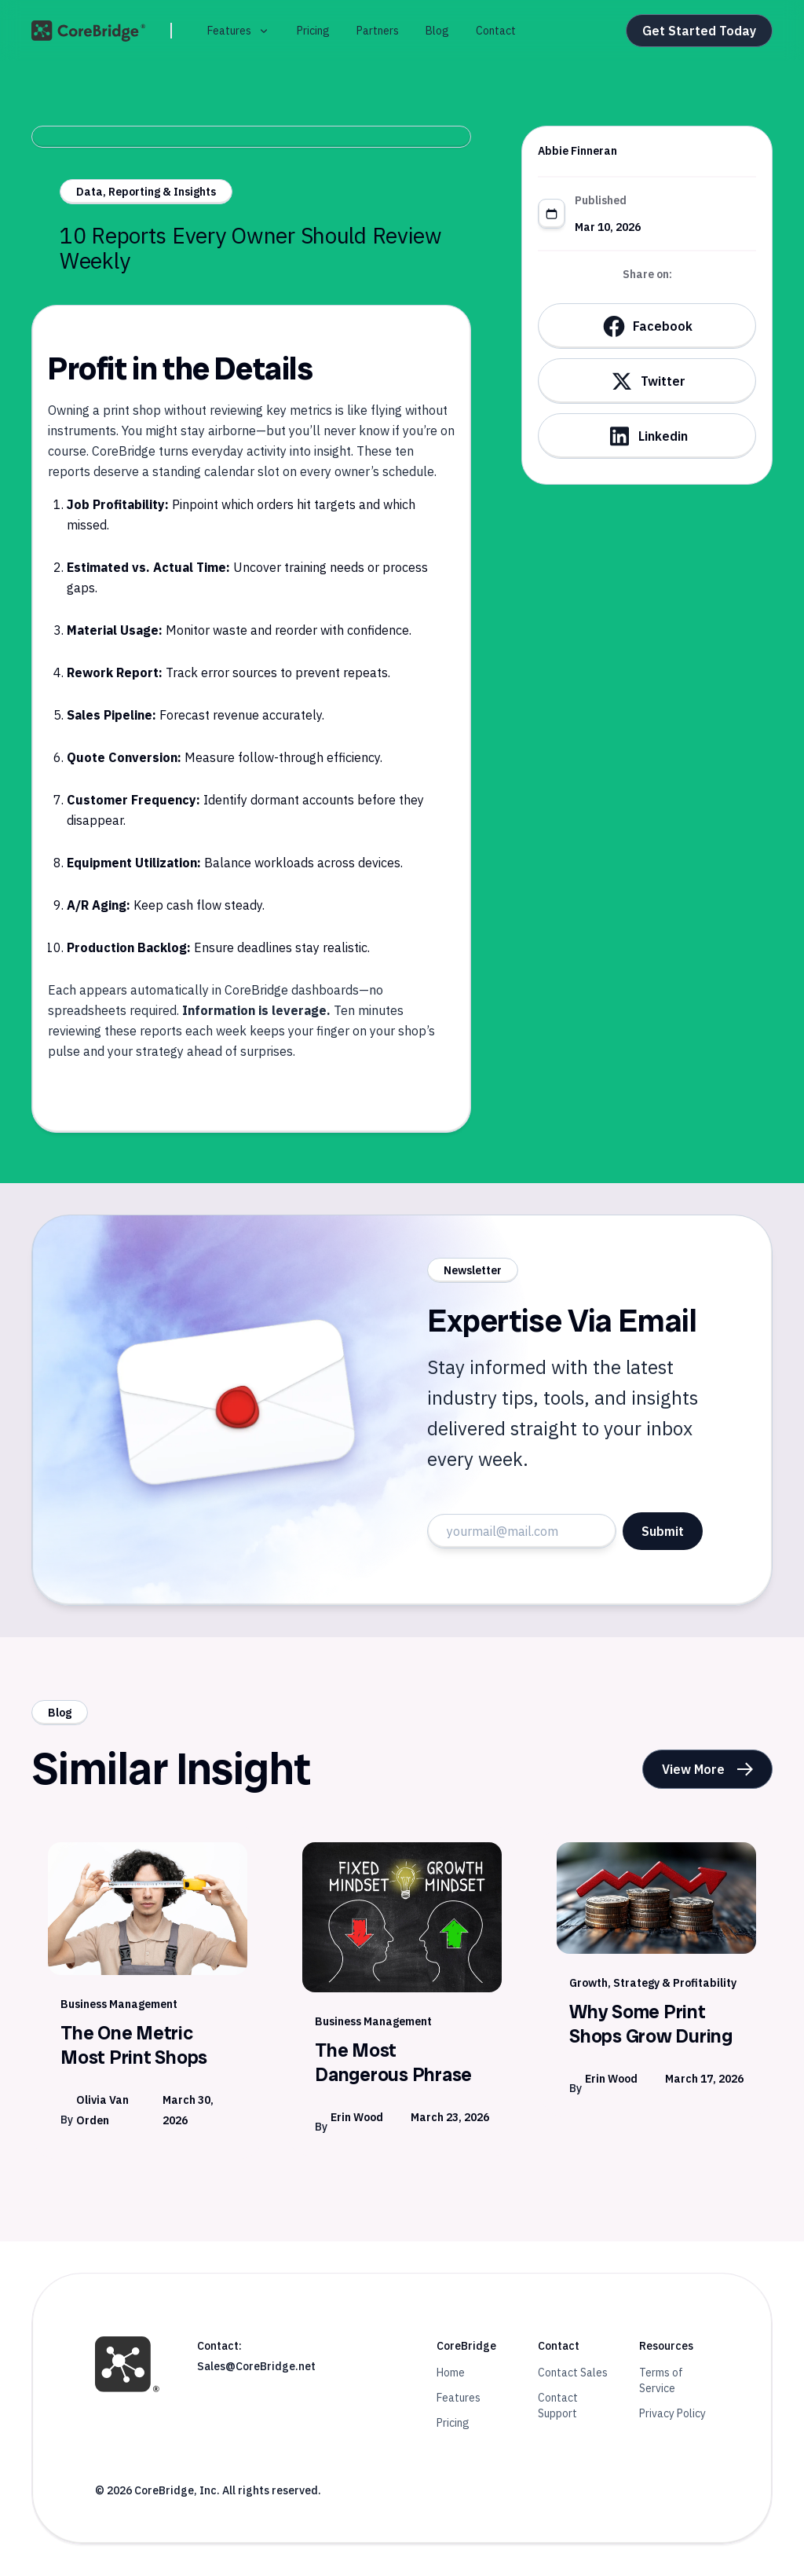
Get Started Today (699, 30)
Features (459, 2398)
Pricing (313, 31)
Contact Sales (573, 2372)
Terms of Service (661, 2380)
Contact (496, 31)
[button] (238, 31)
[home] (88, 31)
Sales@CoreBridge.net (256, 2366)
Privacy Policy (672, 2413)
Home (451, 2372)
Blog (437, 31)
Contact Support (558, 2405)
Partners (377, 31)
